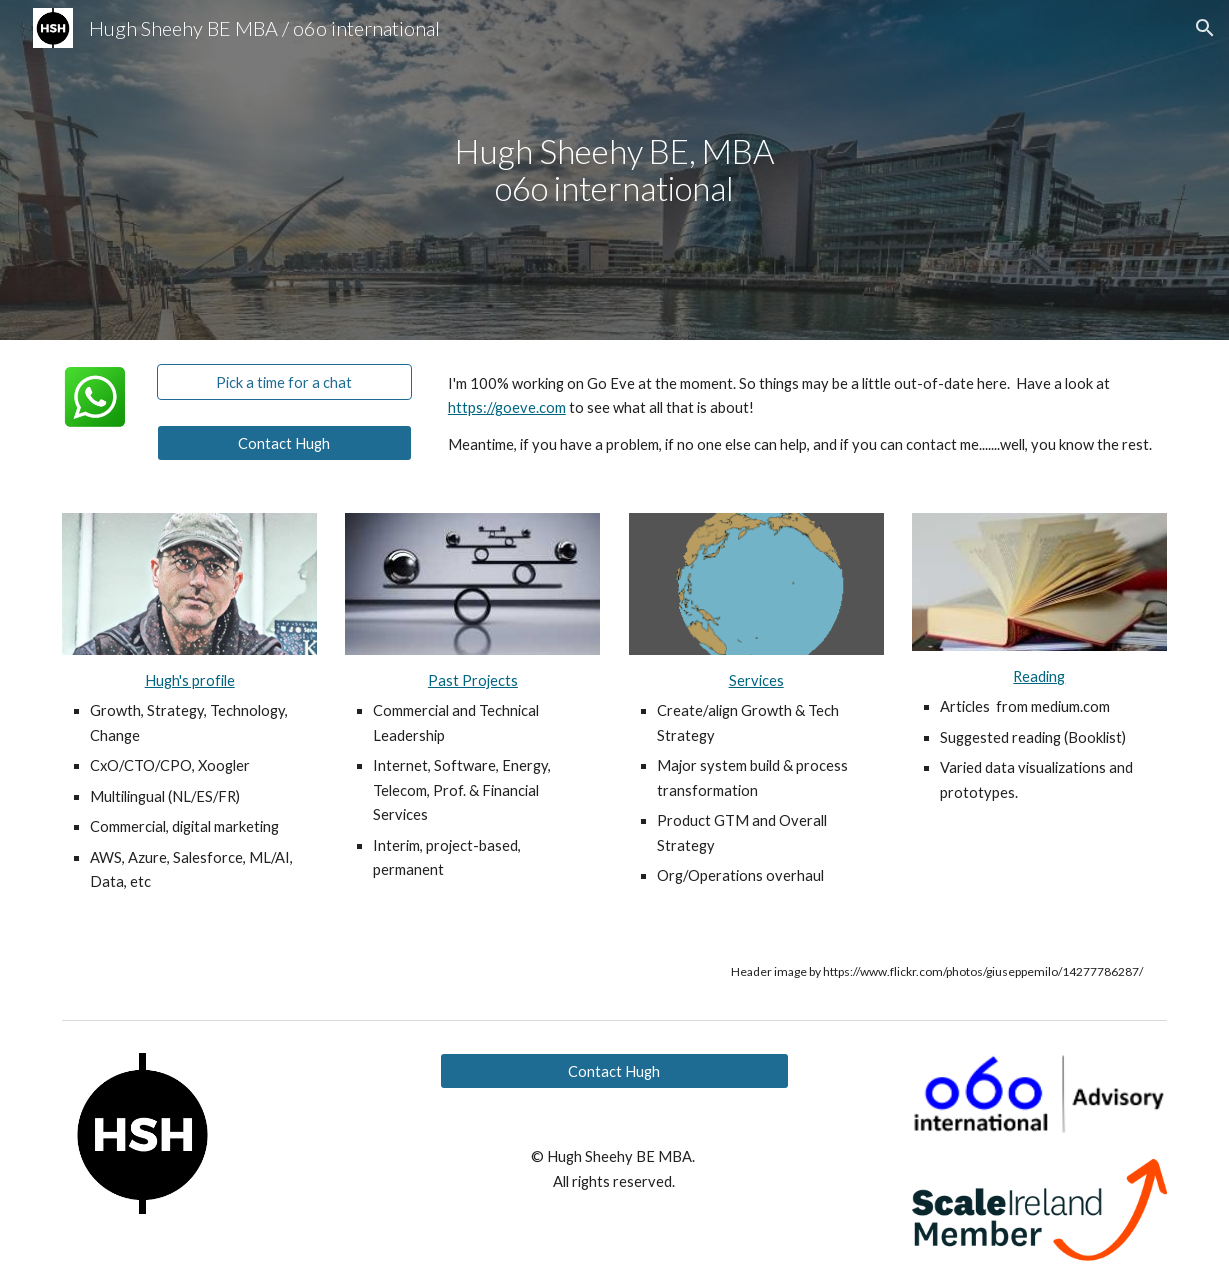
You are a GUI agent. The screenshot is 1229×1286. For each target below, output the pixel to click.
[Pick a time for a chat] (284, 382)
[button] (1205, 28)
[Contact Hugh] (284, 443)
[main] (614, 169)
